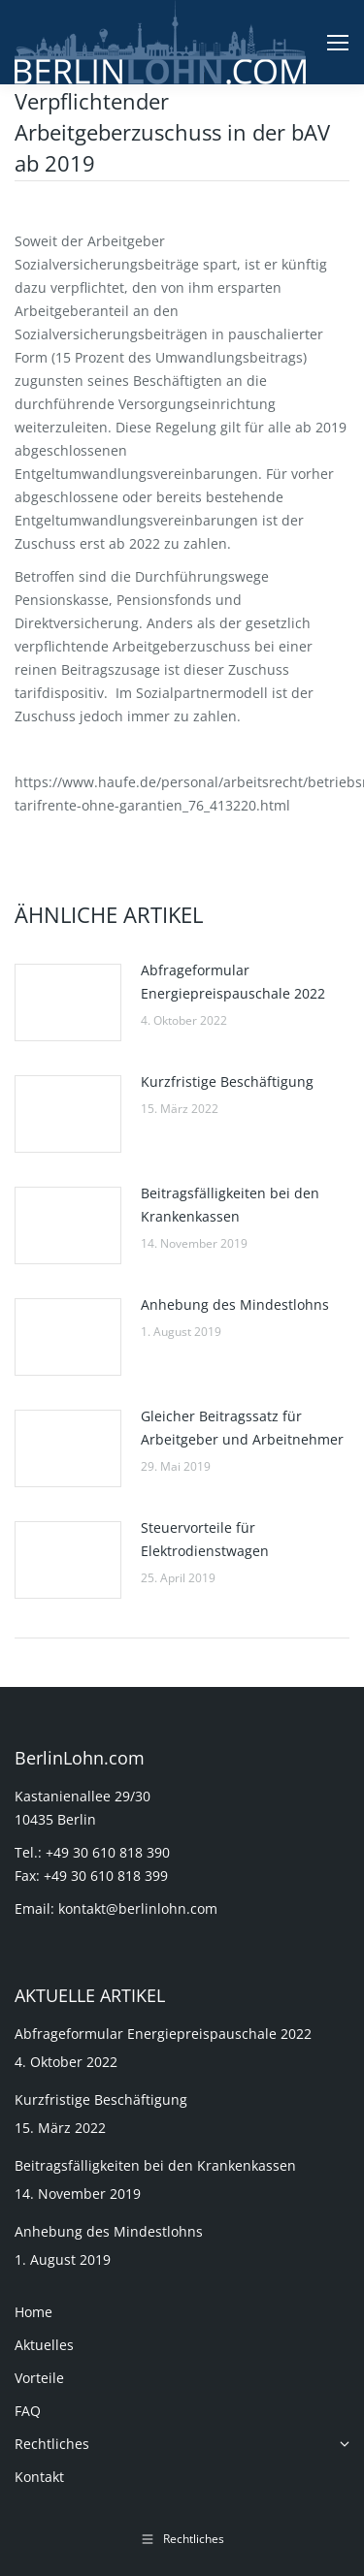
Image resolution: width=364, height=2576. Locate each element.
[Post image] (68, 1002)
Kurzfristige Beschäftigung (227, 1081)
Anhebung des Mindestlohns (235, 1304)
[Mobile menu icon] (337, 42)
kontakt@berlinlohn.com (137, 1908)
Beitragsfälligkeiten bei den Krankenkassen (230, 1204)
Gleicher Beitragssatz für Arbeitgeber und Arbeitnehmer (242, 1427)
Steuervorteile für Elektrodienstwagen (205, 1539)
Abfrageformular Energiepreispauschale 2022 (233, 981)
